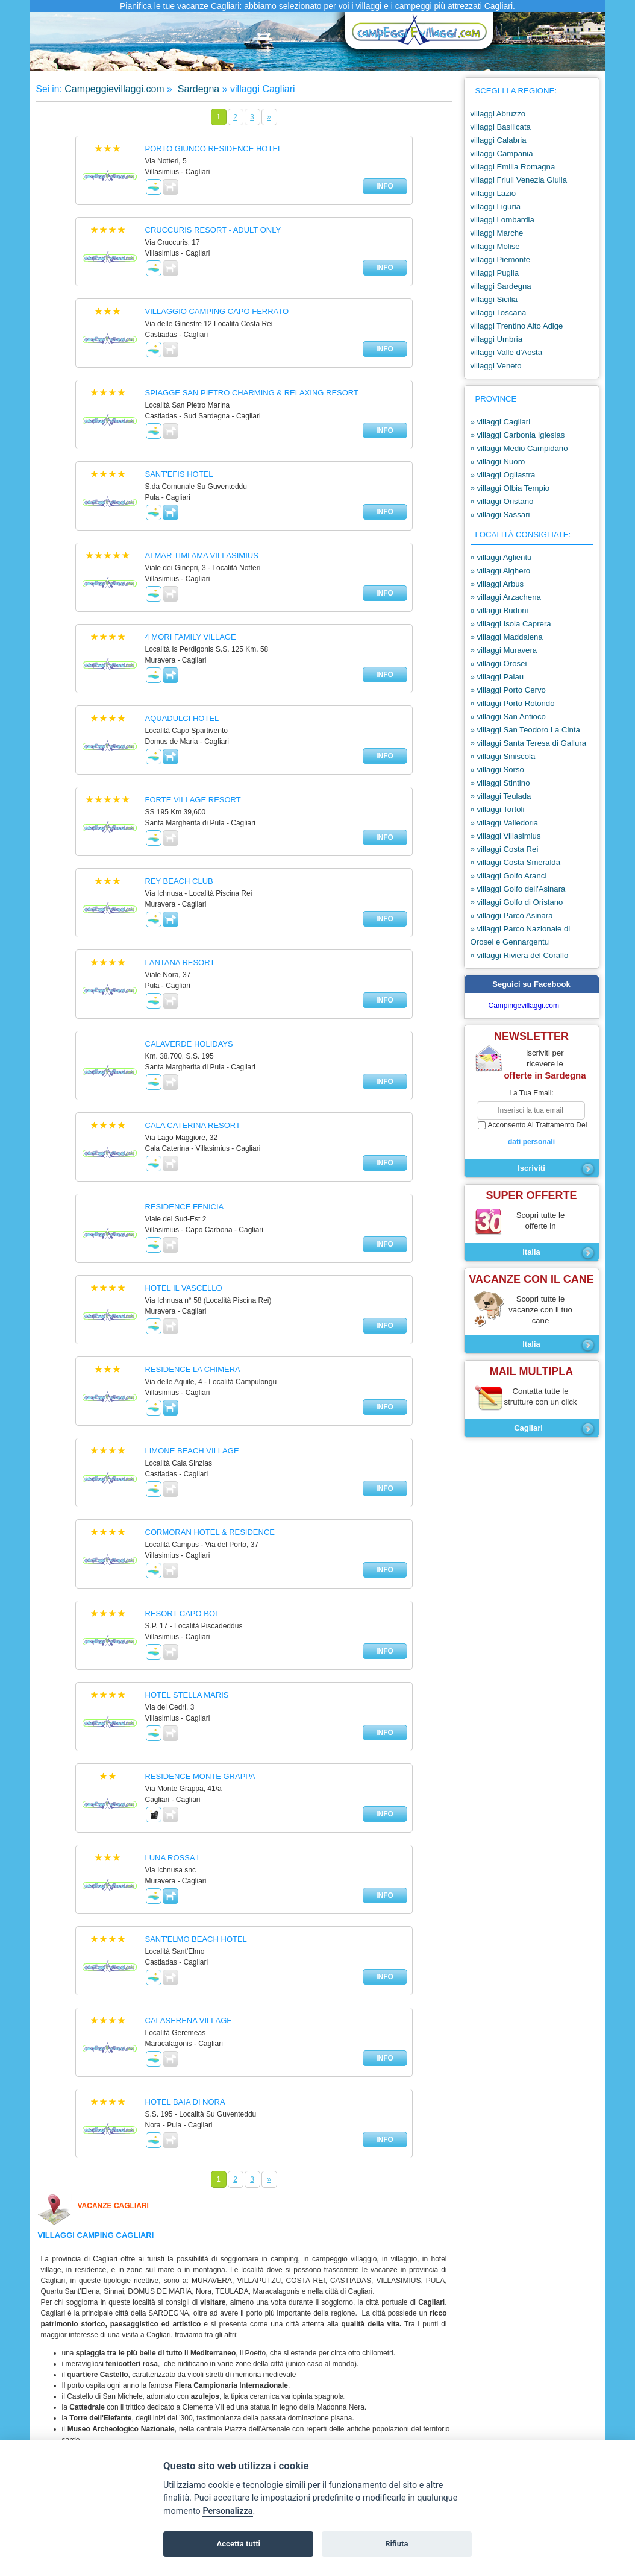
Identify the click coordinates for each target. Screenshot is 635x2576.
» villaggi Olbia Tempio (510, 488)
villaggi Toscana (499, 312)
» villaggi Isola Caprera (511, 623)
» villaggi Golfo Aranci (509, 875)
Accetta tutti (238, 2543)
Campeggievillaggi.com (114, 89)
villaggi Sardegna (501, 286)
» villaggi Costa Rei (505, 849)
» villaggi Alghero (501, 570)
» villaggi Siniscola (503, 756)
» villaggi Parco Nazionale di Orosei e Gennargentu (521, 935)
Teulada (231, 2291)
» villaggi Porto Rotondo (513, 703)
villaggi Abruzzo (498, 113)
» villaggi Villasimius (506, 835)
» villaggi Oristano (502, 501)
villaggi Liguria (496, 206)
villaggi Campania (502, 153)
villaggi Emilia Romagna (513, 166)
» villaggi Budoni (499, 610)
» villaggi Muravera (504, 650)
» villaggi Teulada (501, 796)
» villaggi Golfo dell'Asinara (518, 888)
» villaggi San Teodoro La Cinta (525, 729)
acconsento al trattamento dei (531, 1134)
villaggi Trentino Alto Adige (517, 325)
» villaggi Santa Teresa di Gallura (529, 743)
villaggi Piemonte (501, 259)
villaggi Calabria (499, 140)
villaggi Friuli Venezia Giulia (519, 179)
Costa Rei (305, 2280)
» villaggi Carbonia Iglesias (518, 434)
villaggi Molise (495, 246)
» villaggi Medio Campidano (519, 448)
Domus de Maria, (160, 2291)
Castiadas (350, 2280)
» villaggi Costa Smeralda (516, 862)
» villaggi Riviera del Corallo (520, 955)
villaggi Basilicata (501, 126)
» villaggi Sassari (500, 514)
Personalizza (227, 2511)
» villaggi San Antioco (508, 716)
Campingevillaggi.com (524, 1005)
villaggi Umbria (496, 339)
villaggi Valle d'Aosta (507, 352)
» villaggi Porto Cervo (508, 689)
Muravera (212, 2280)
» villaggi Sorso (497, 769)
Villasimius (398, 2280)
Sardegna (197, 89)
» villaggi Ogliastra (503, 474)
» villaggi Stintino (500, 782)
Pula (435, 2280)
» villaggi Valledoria (505, 822)
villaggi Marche (497, 233)
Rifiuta (396, 2543)
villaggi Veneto (496, 365)
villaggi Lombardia (502, 219)
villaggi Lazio (493, 193)
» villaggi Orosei (499, 663)
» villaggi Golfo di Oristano (517, 902)
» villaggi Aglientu (501, 557)
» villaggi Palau (497, 676)
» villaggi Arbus (497, 583)
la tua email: (531, 1093)
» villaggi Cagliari (501, 421)
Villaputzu (259, 2280)
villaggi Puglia (495, 272)
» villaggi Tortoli (498, 809)
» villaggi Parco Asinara (512, 915)
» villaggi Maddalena (507, 636)
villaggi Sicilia (494, 299)
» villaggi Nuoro (498, 461)
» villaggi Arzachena (506, 597)
